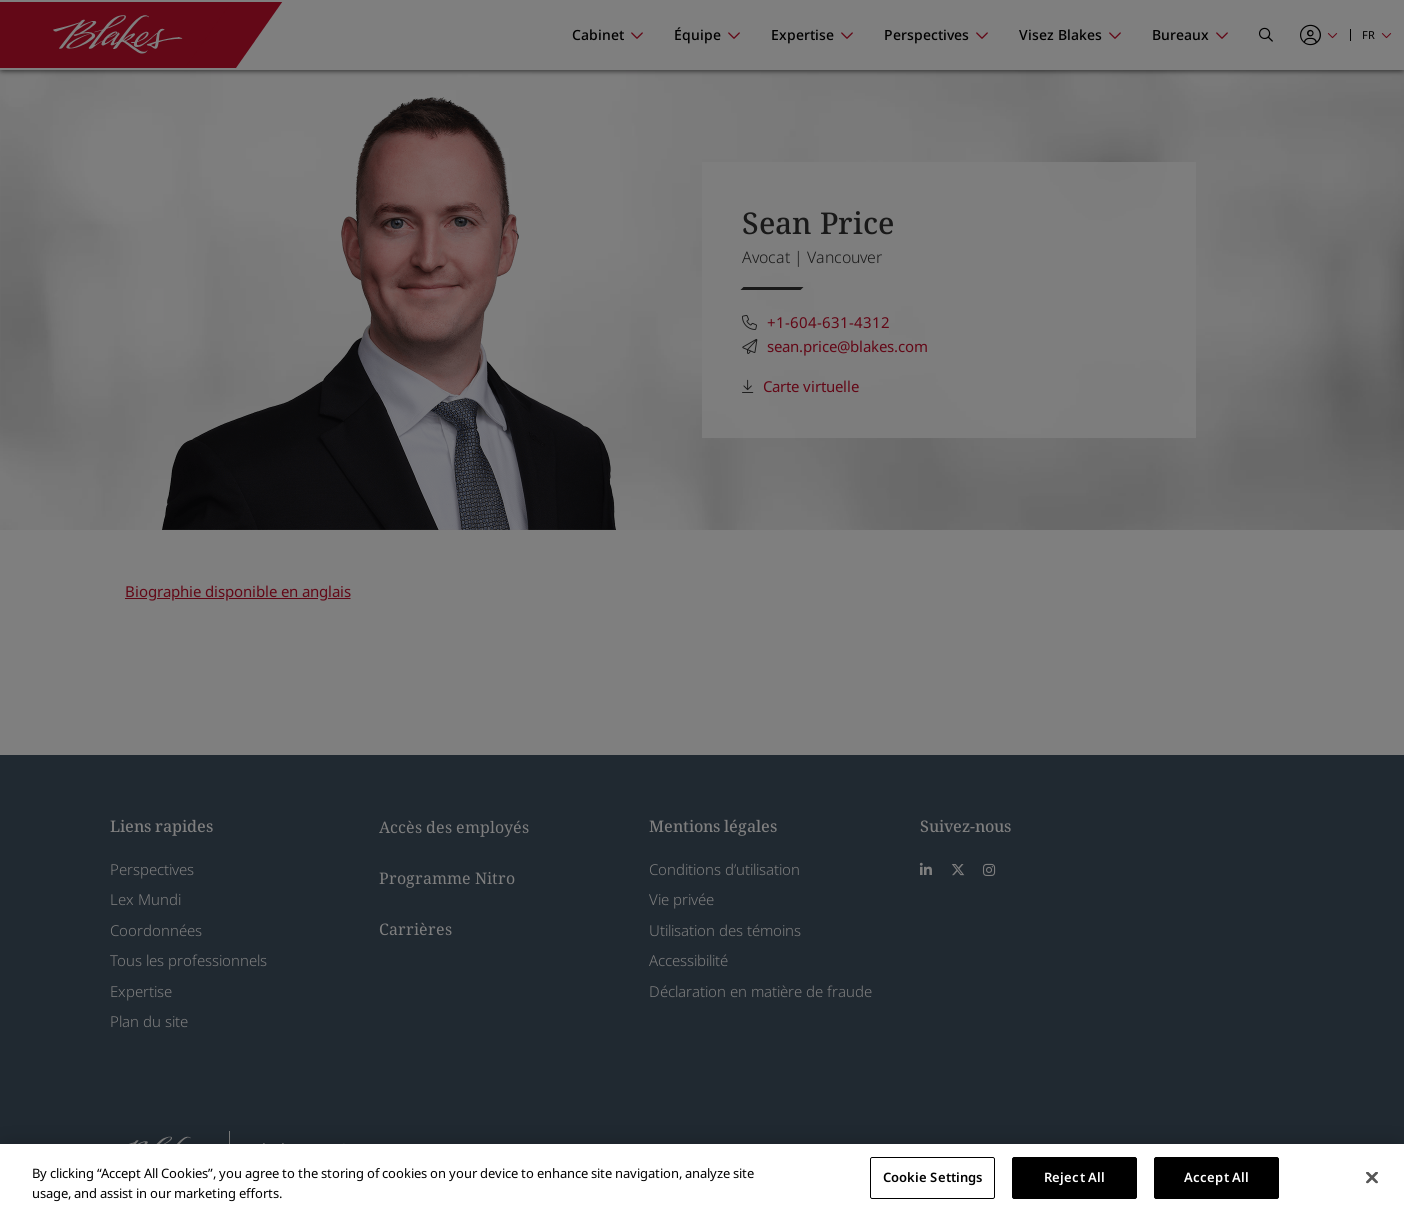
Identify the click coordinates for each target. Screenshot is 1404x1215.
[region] (702, 1179)
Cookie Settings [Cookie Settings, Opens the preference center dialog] (933, 1177)
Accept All (1216, 1177)
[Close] (1372, 1177)
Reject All (1074, 1177)
